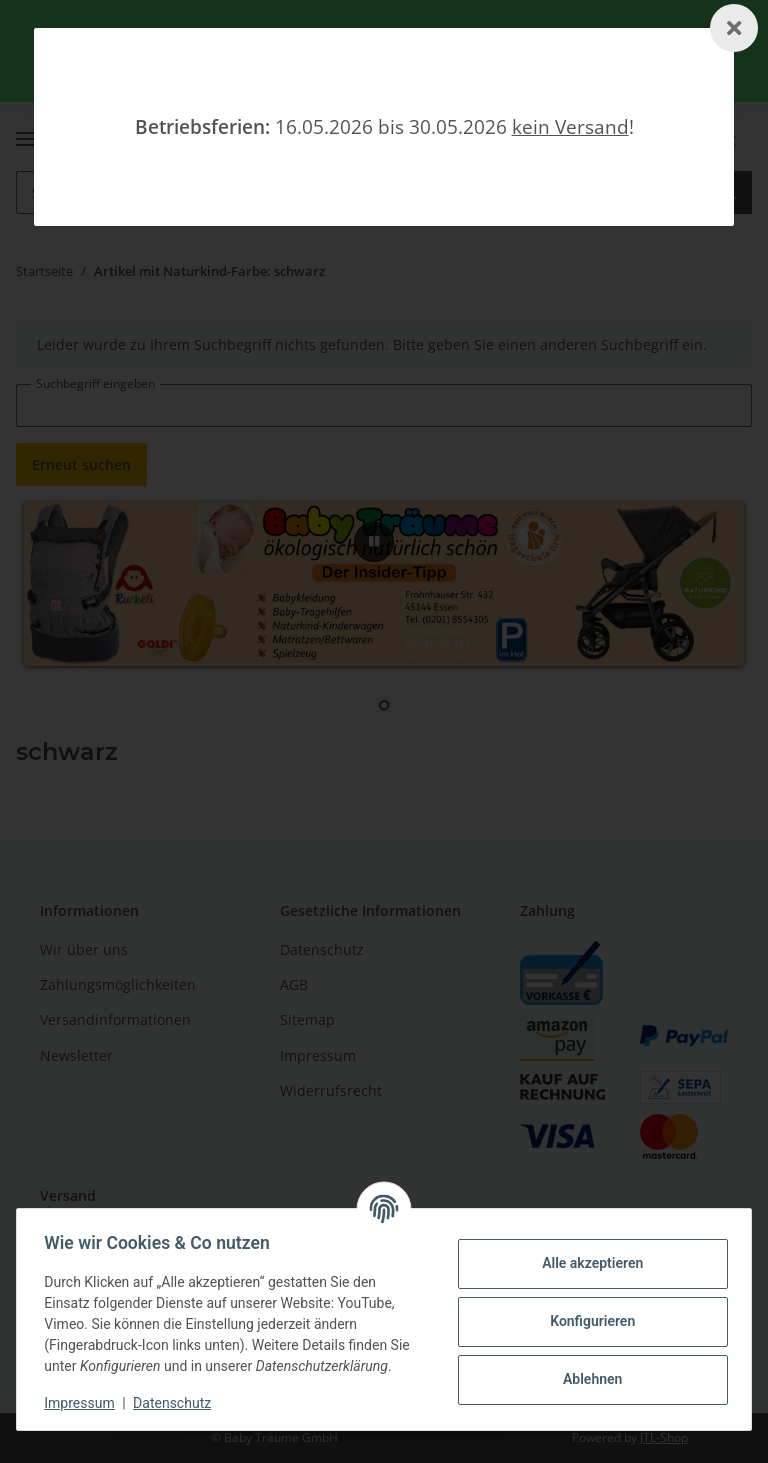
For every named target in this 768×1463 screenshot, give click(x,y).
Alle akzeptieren (587, 1263)
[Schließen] (734, 28)
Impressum (84, 1403)
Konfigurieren (587, 1321)
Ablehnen (587, 1379)
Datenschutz (177, 1403)
